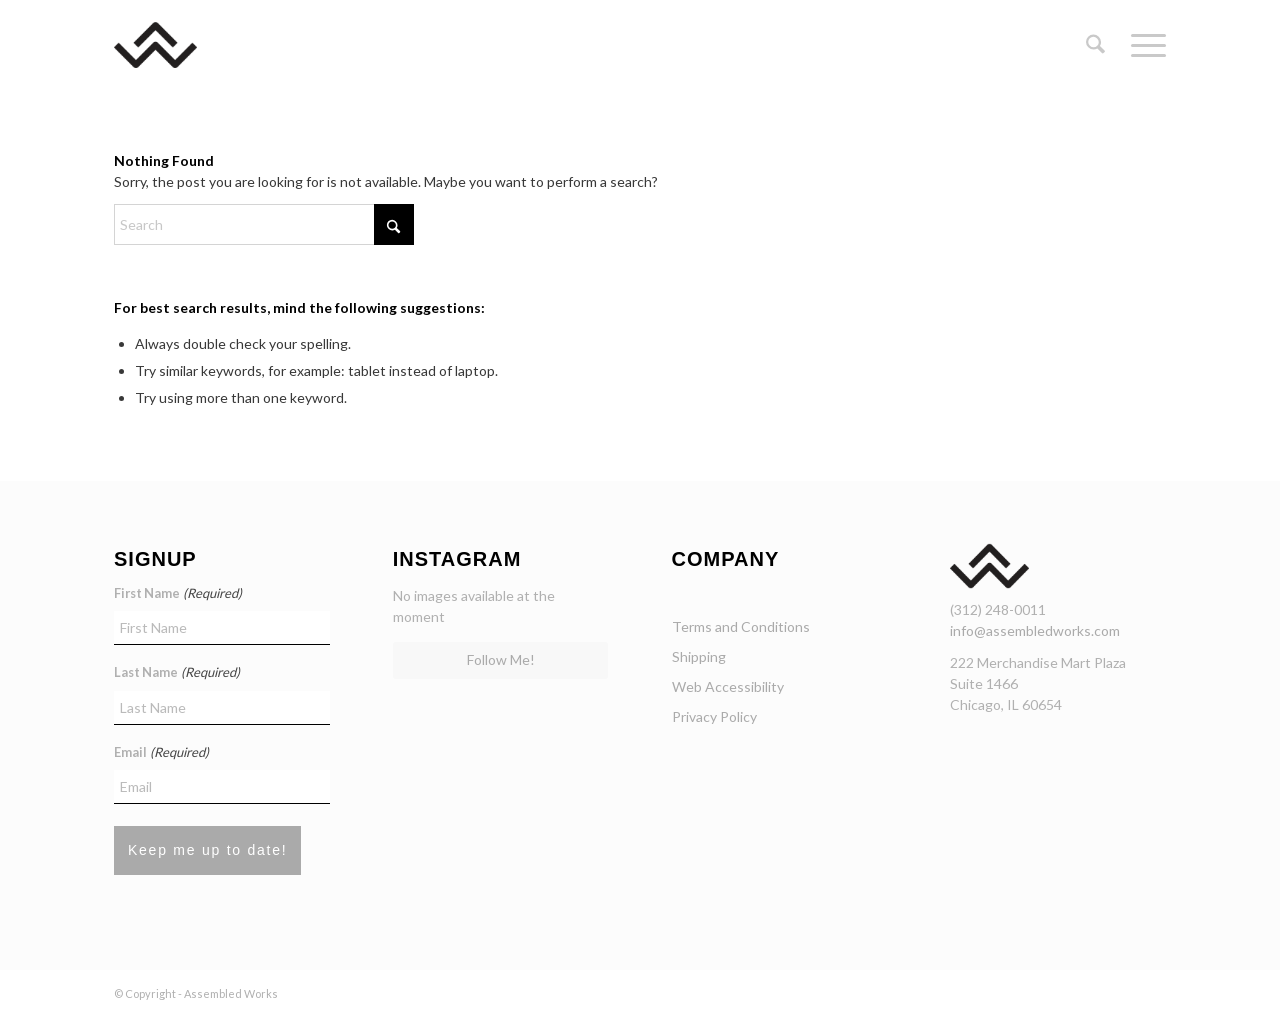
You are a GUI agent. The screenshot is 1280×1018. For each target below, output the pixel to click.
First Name (178, 594)
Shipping (699, 656)
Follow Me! (501, 659)
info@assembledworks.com (1035, 630)
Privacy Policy (714, 716)
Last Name (177, 673)
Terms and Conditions (741, 626)
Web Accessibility (728, 686)
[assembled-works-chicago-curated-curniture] (184, 45)
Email (161, 753)
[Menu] (1142, 45)
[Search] (1095, 45)
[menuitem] (1095, 45)
